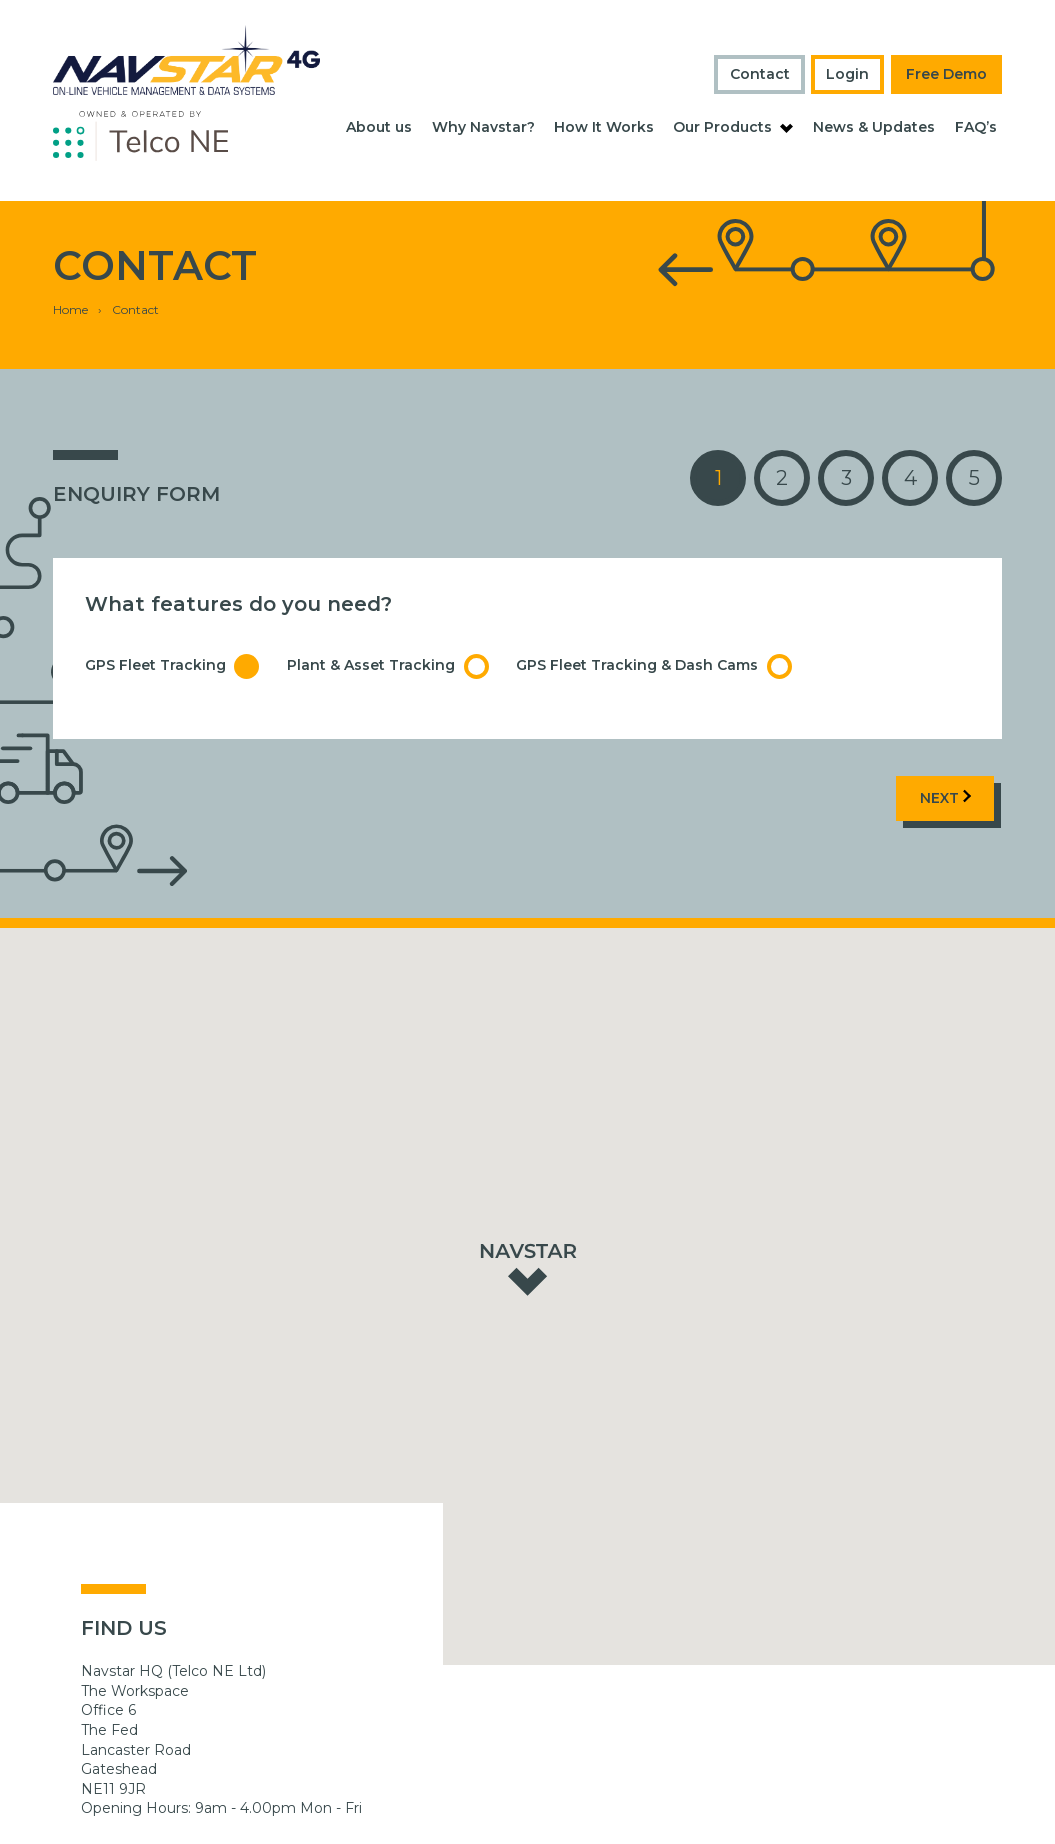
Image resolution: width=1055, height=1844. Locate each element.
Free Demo (946, 74)
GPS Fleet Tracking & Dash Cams (654, 617)
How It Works (604, 127)
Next (945, 749)
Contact (760, 74)
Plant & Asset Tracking (388, 617)
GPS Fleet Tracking (172, 617)
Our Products (722, 127)
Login (847, 74)
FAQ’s (976, 127)
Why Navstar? (483, 127)
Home (70, 260)
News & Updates (874, 127)
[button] (528, 1218)
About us (379, 127)
